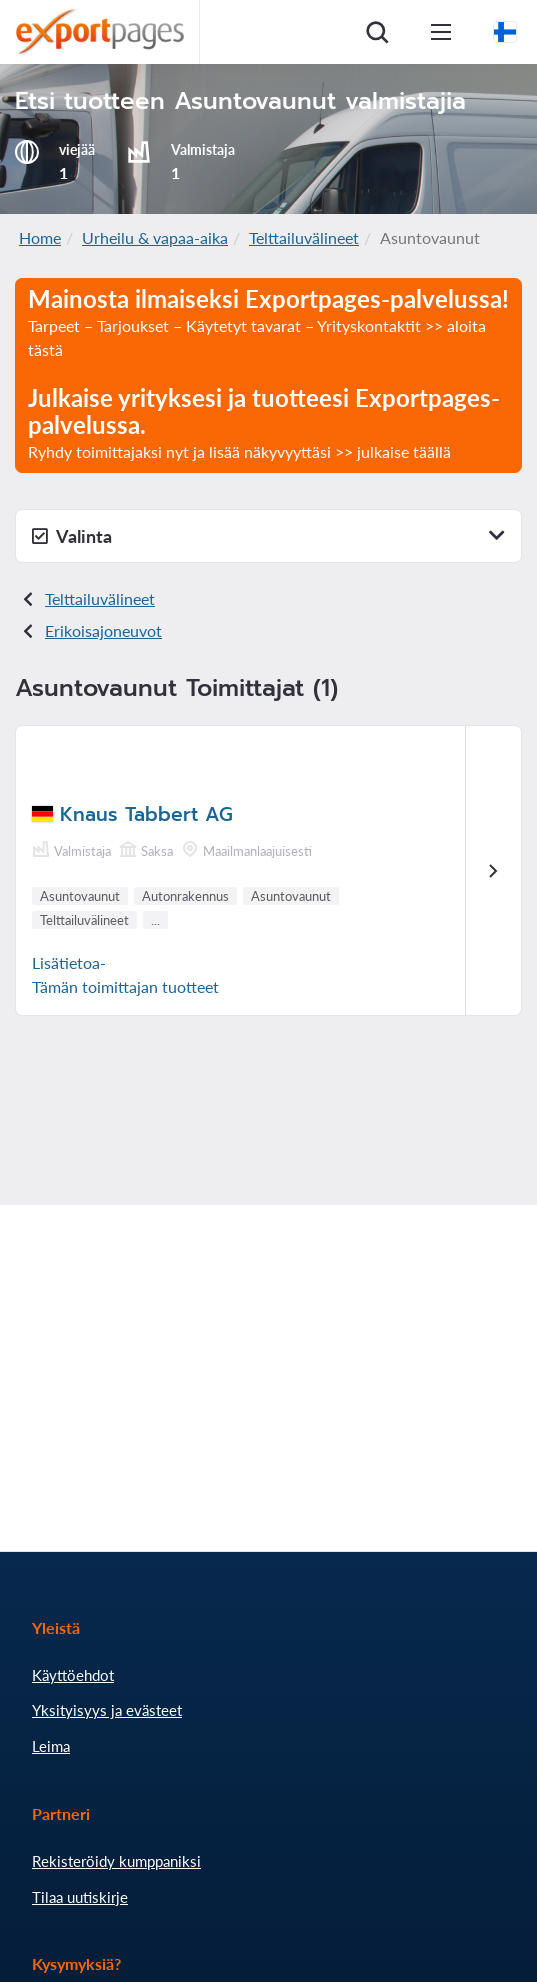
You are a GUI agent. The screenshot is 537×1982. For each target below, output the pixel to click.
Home (40, 237)
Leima (51, 1746)
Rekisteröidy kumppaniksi (116, 1861)
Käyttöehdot (73, 1675)
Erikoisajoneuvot (103, 630)
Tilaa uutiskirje (80, 1897)
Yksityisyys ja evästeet (107, 1710)
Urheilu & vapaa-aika (155, 237)
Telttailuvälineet (304, 237)
